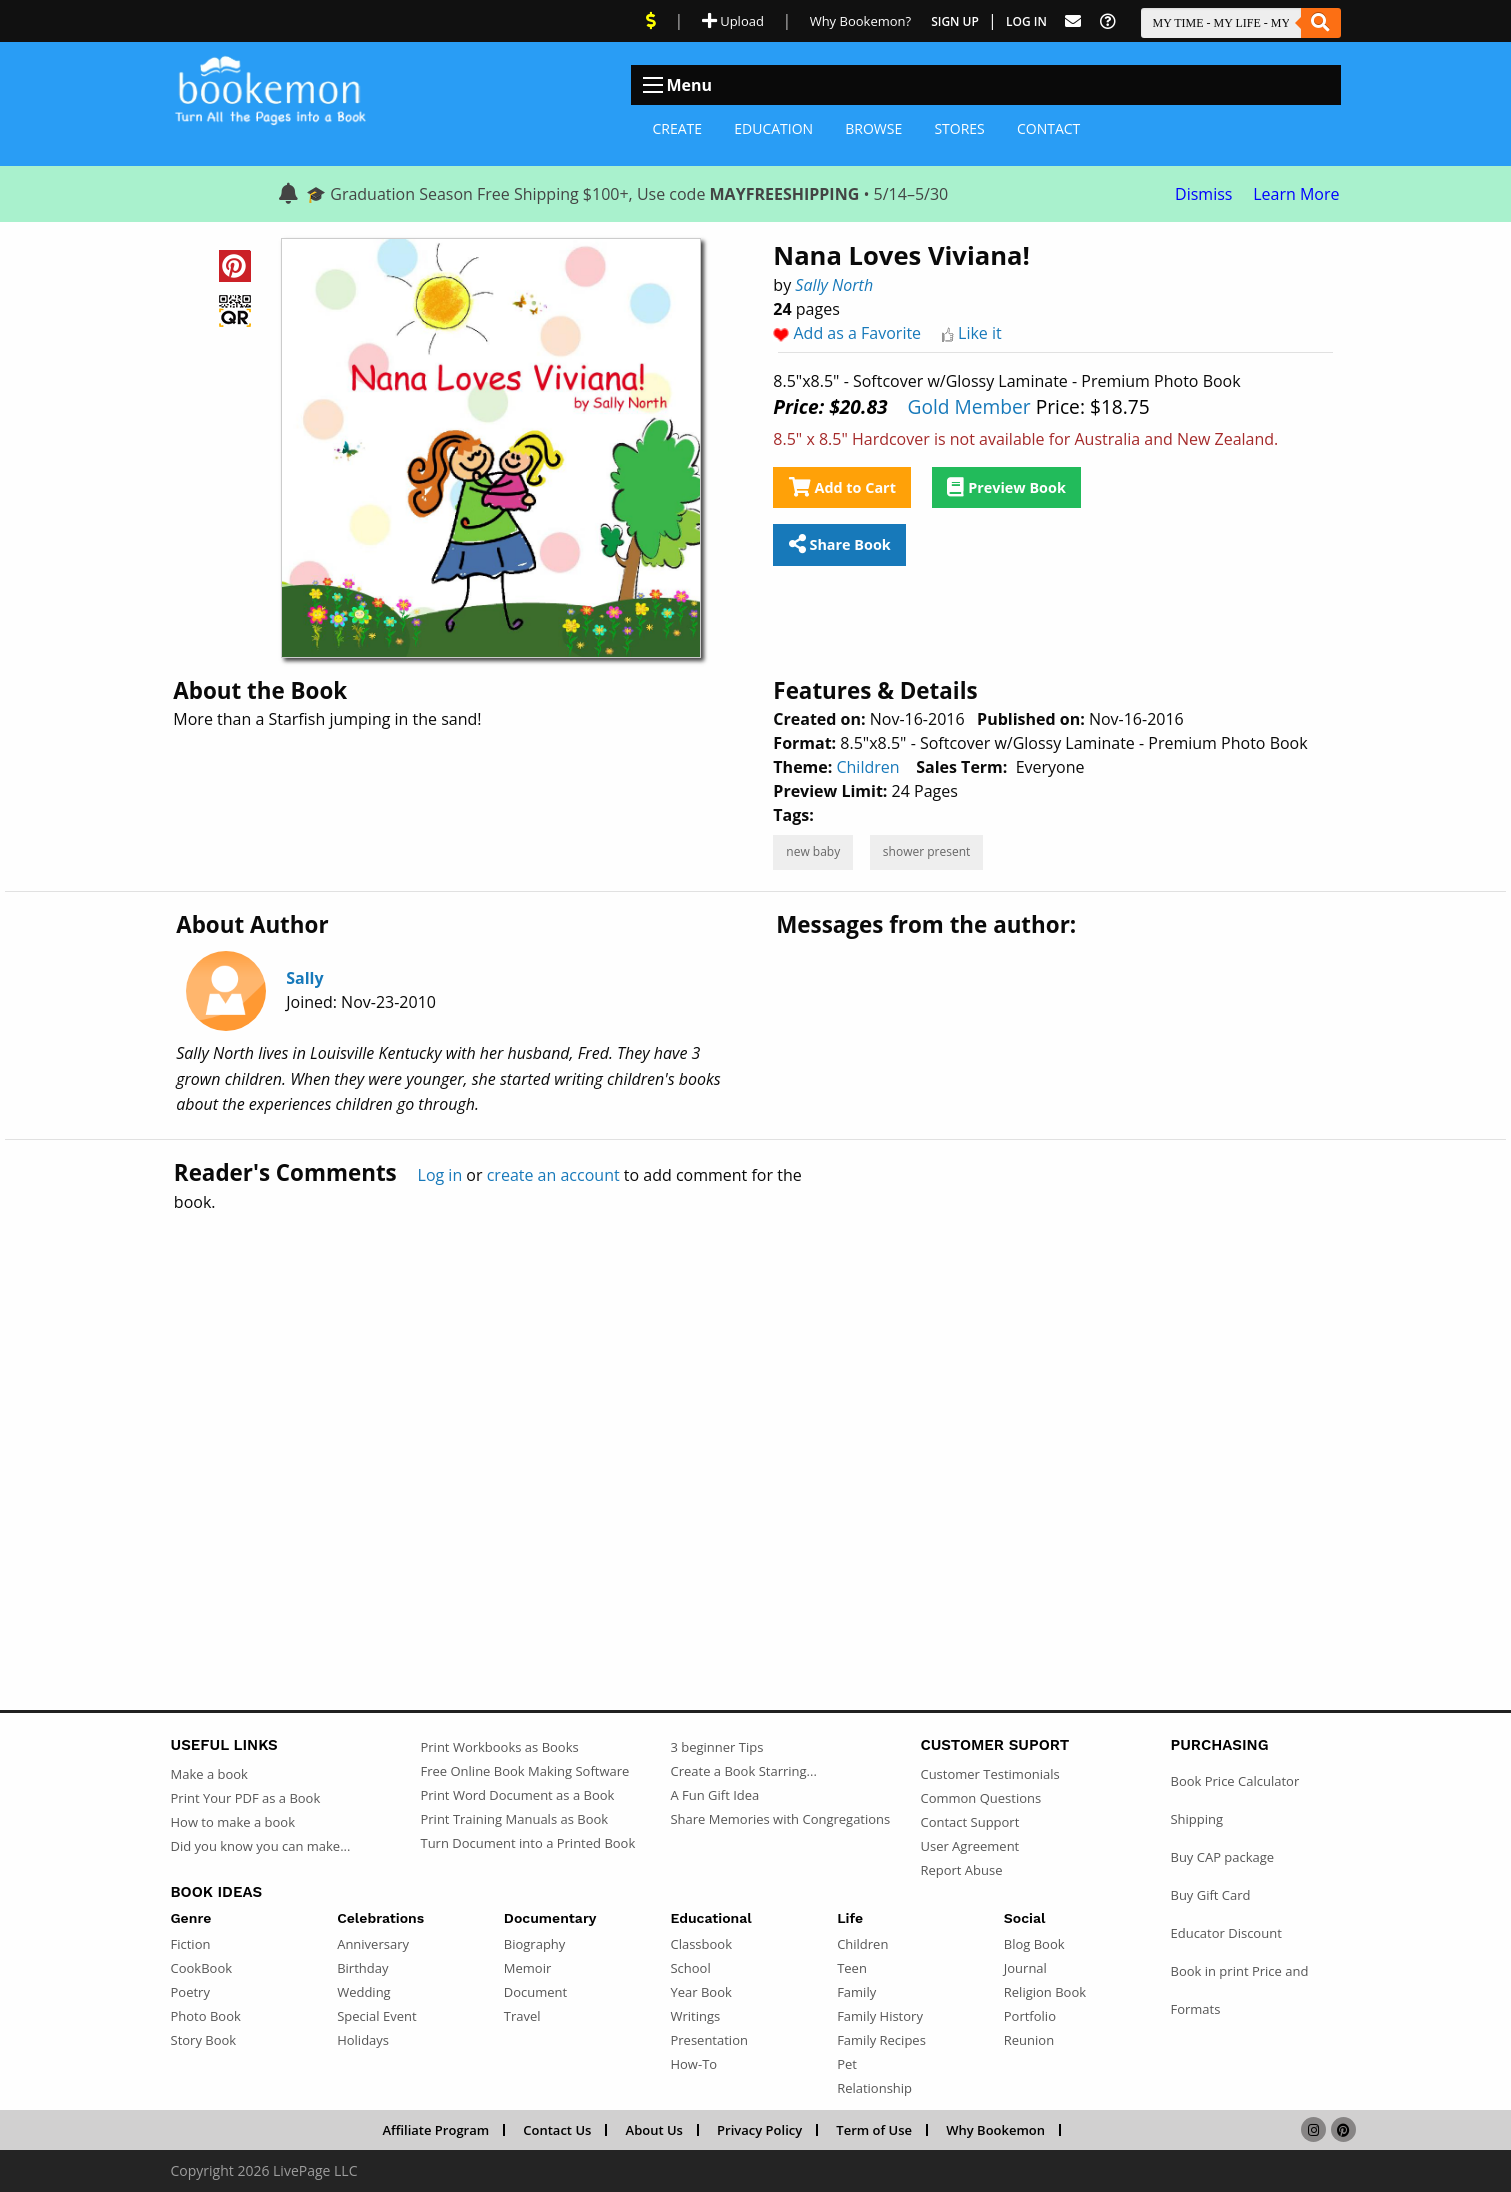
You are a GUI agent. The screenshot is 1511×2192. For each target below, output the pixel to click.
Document (535, 1992)
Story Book (204, 2040)
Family (856, 1992)
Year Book (700, 1992)
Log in (440, 1175)
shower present (926, 851)
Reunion (1029, 2040)
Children (867, 767)
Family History (880, 2016)
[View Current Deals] (651, 21)
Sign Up (955, 21)
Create (678, 128)
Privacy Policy (759, 2130)
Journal (1025, 1968)
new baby (813, 851)
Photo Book (206, 2016)
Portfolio (1030, 2016)
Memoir (527, 1968)
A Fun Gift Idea (714, 1795)
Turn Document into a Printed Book (527, 1843)
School (690, 1968)
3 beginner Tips (716, 1747)
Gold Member (968, 406)
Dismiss (1203, 194)
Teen (852, 1968)
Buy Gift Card (1210, 1895)
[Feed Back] (1073, 21)
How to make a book (233, 1822)
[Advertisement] (756, 1418)
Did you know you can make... (261, 1846)
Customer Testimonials (989, 1774)
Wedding (364, 1992)
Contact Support (969, 1822)
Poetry (190, 1992)
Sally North (834, 285)
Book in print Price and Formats (1239, 1990)
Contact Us (557, 2130)
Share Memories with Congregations (780, 1819)
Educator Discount (1225, 1933)
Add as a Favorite (858, 333)
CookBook (202, 1968)
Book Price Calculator (1234, 1781)
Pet (847, 2064)
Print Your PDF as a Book (246, 1798)
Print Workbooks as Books (499, 1747)
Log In (1026, 21)
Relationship (874, 2088)
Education (773, 128)
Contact (1048, 128)
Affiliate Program (435, 2130)
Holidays (363, 2040)
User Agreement (969, 1846)
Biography (535, 1944)
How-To (693, 2064)
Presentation (708, 2040)
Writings (695, 2016)
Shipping (1196, 1819)
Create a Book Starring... (743, 1771)
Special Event (376, 2016)
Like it (980, 333)
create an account (553, 1175)
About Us (654, 2130)
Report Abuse (961, 1870)
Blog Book (1034, 1944)
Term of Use (874, 2130)
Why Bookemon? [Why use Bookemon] (860, 21)
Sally (304, 978)
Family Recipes (881, 2040)
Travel (522, 2016)
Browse (873, 128)
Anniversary (373, 1944)
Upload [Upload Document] (733, 21)
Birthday (362, 1968)
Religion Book (1045, 1992)
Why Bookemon (995, 2130)
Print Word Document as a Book (517, 1795)
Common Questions (980, 1798)
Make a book (209, 1774)
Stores (959, 128)
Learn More (1296, 194)
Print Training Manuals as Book (514, 1819)
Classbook (701, 1944)
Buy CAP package (1222, 1857)
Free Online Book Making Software (524, 1771)
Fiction (191, 1944)
